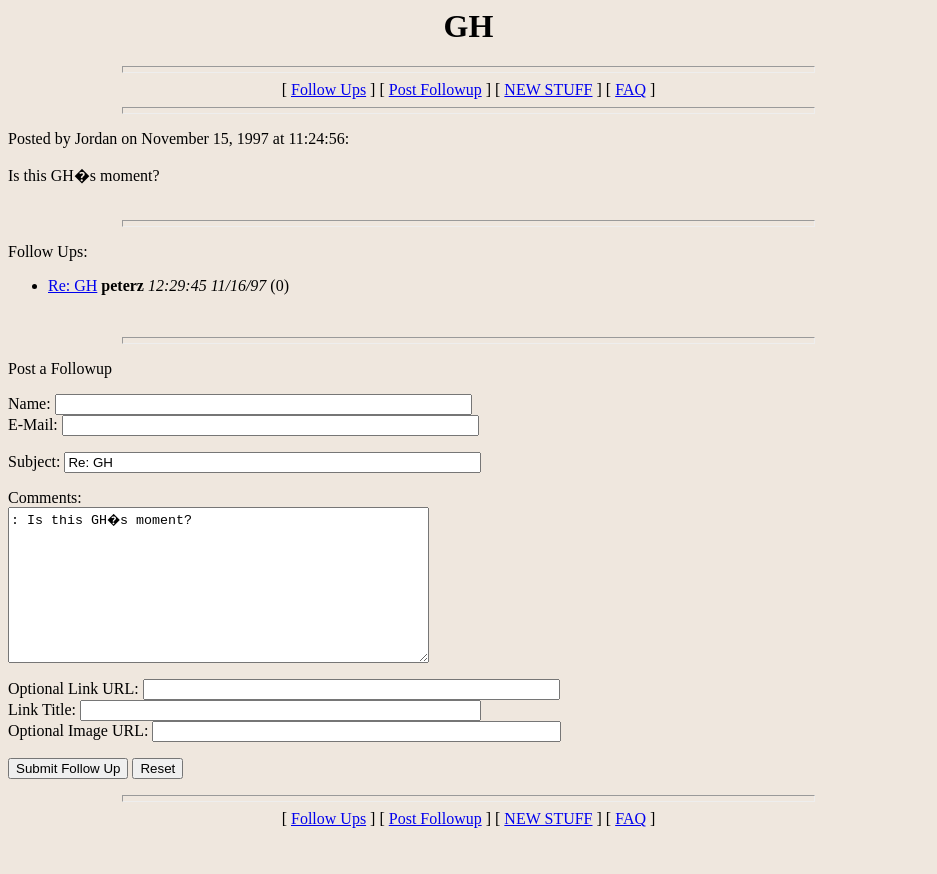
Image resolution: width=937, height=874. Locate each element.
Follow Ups (328, 89)
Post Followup (435, 89)
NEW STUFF (548, 89)
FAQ (630, 89)
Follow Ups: (48, 251)
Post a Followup (60, 368)
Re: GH (72, 285)
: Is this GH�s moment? (243, 600)
